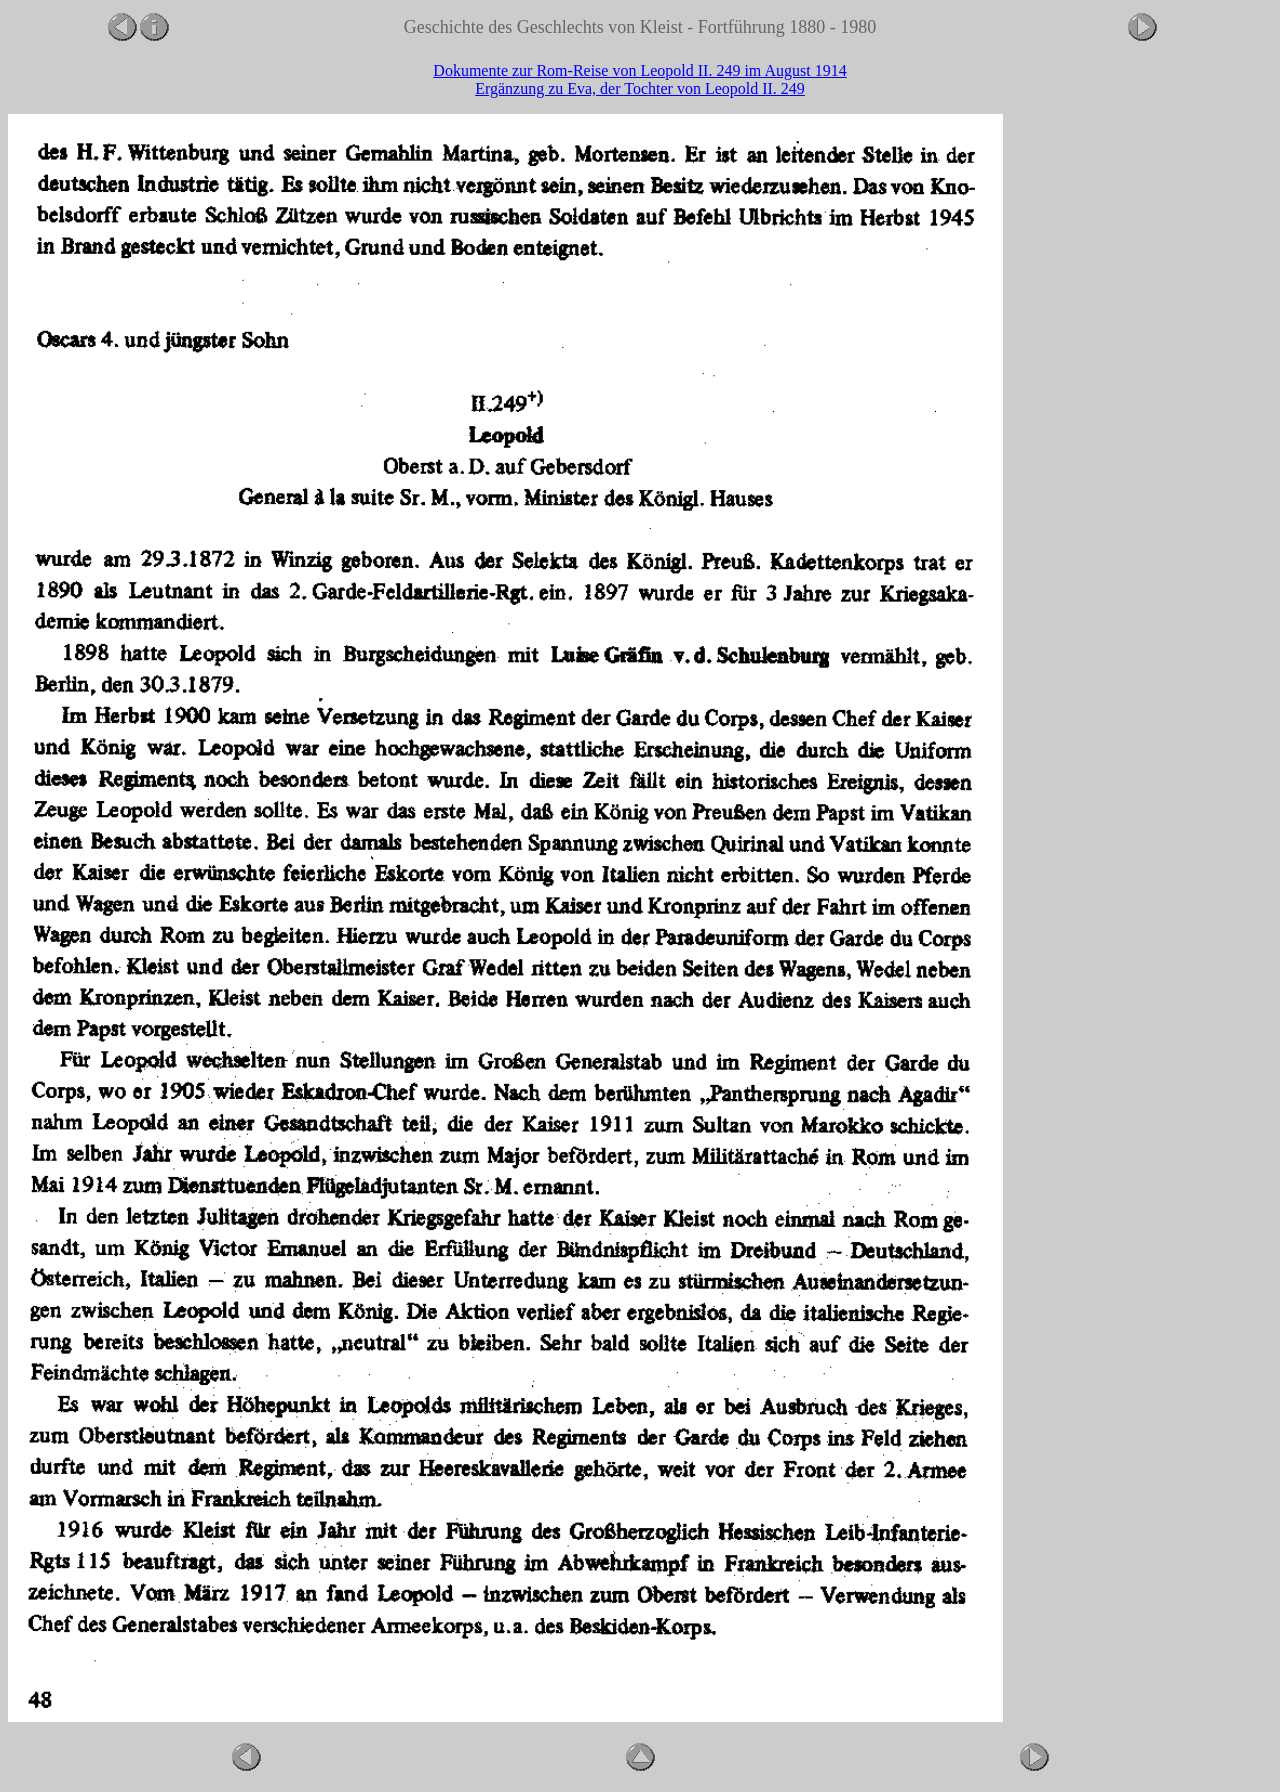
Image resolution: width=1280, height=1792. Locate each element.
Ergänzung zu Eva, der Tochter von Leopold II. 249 (640, 88)
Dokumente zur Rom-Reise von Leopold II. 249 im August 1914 (639, 70)
